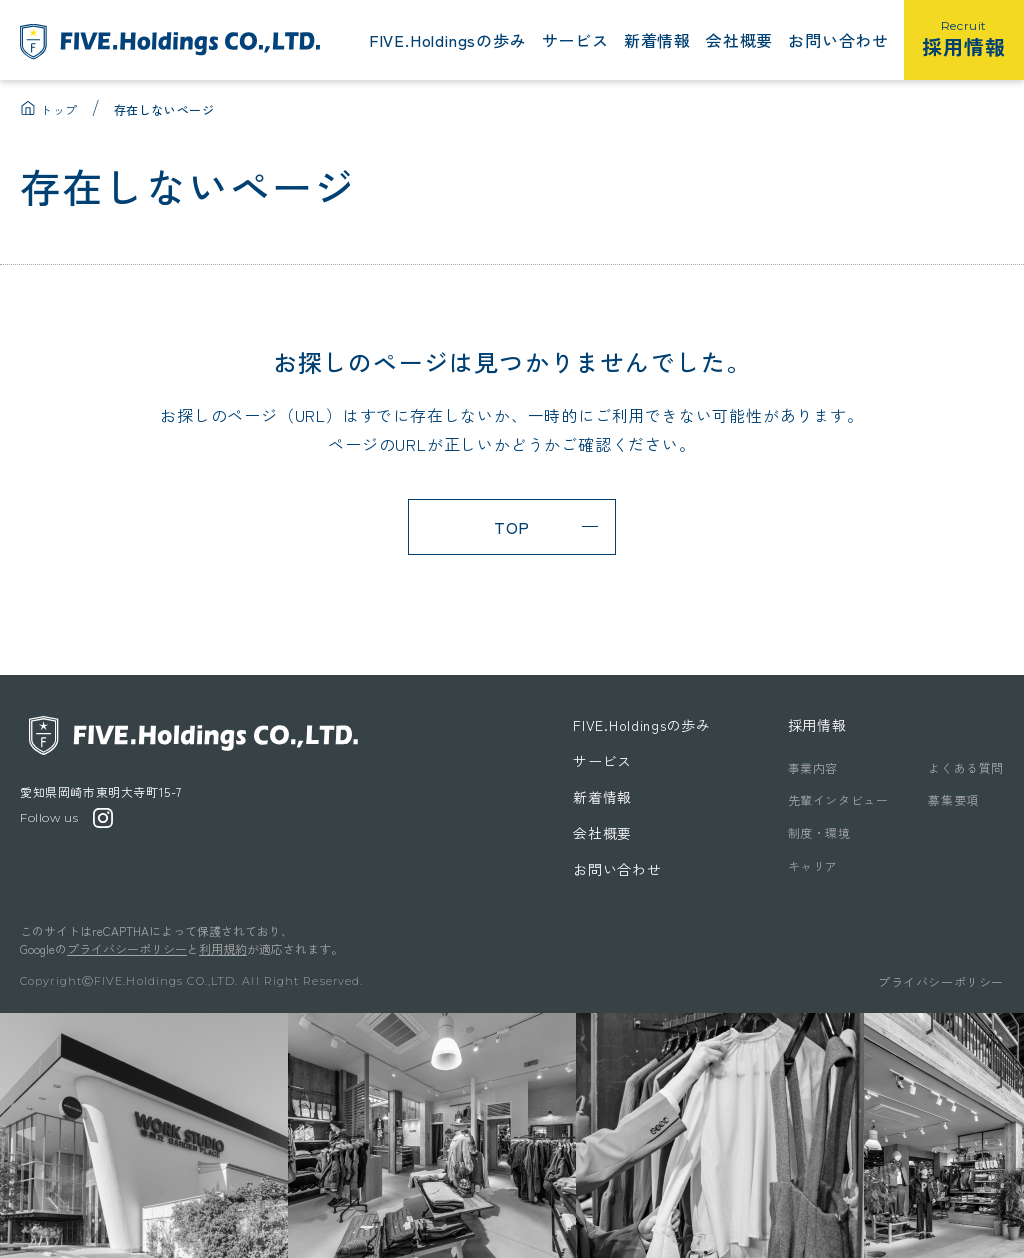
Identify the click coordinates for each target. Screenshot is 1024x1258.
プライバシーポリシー (127, 948)
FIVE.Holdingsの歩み (448, 40)
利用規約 (223, 948)
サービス (575, 40)
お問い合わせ (838, 40)
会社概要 (739, 40)
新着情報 (657, 40)
